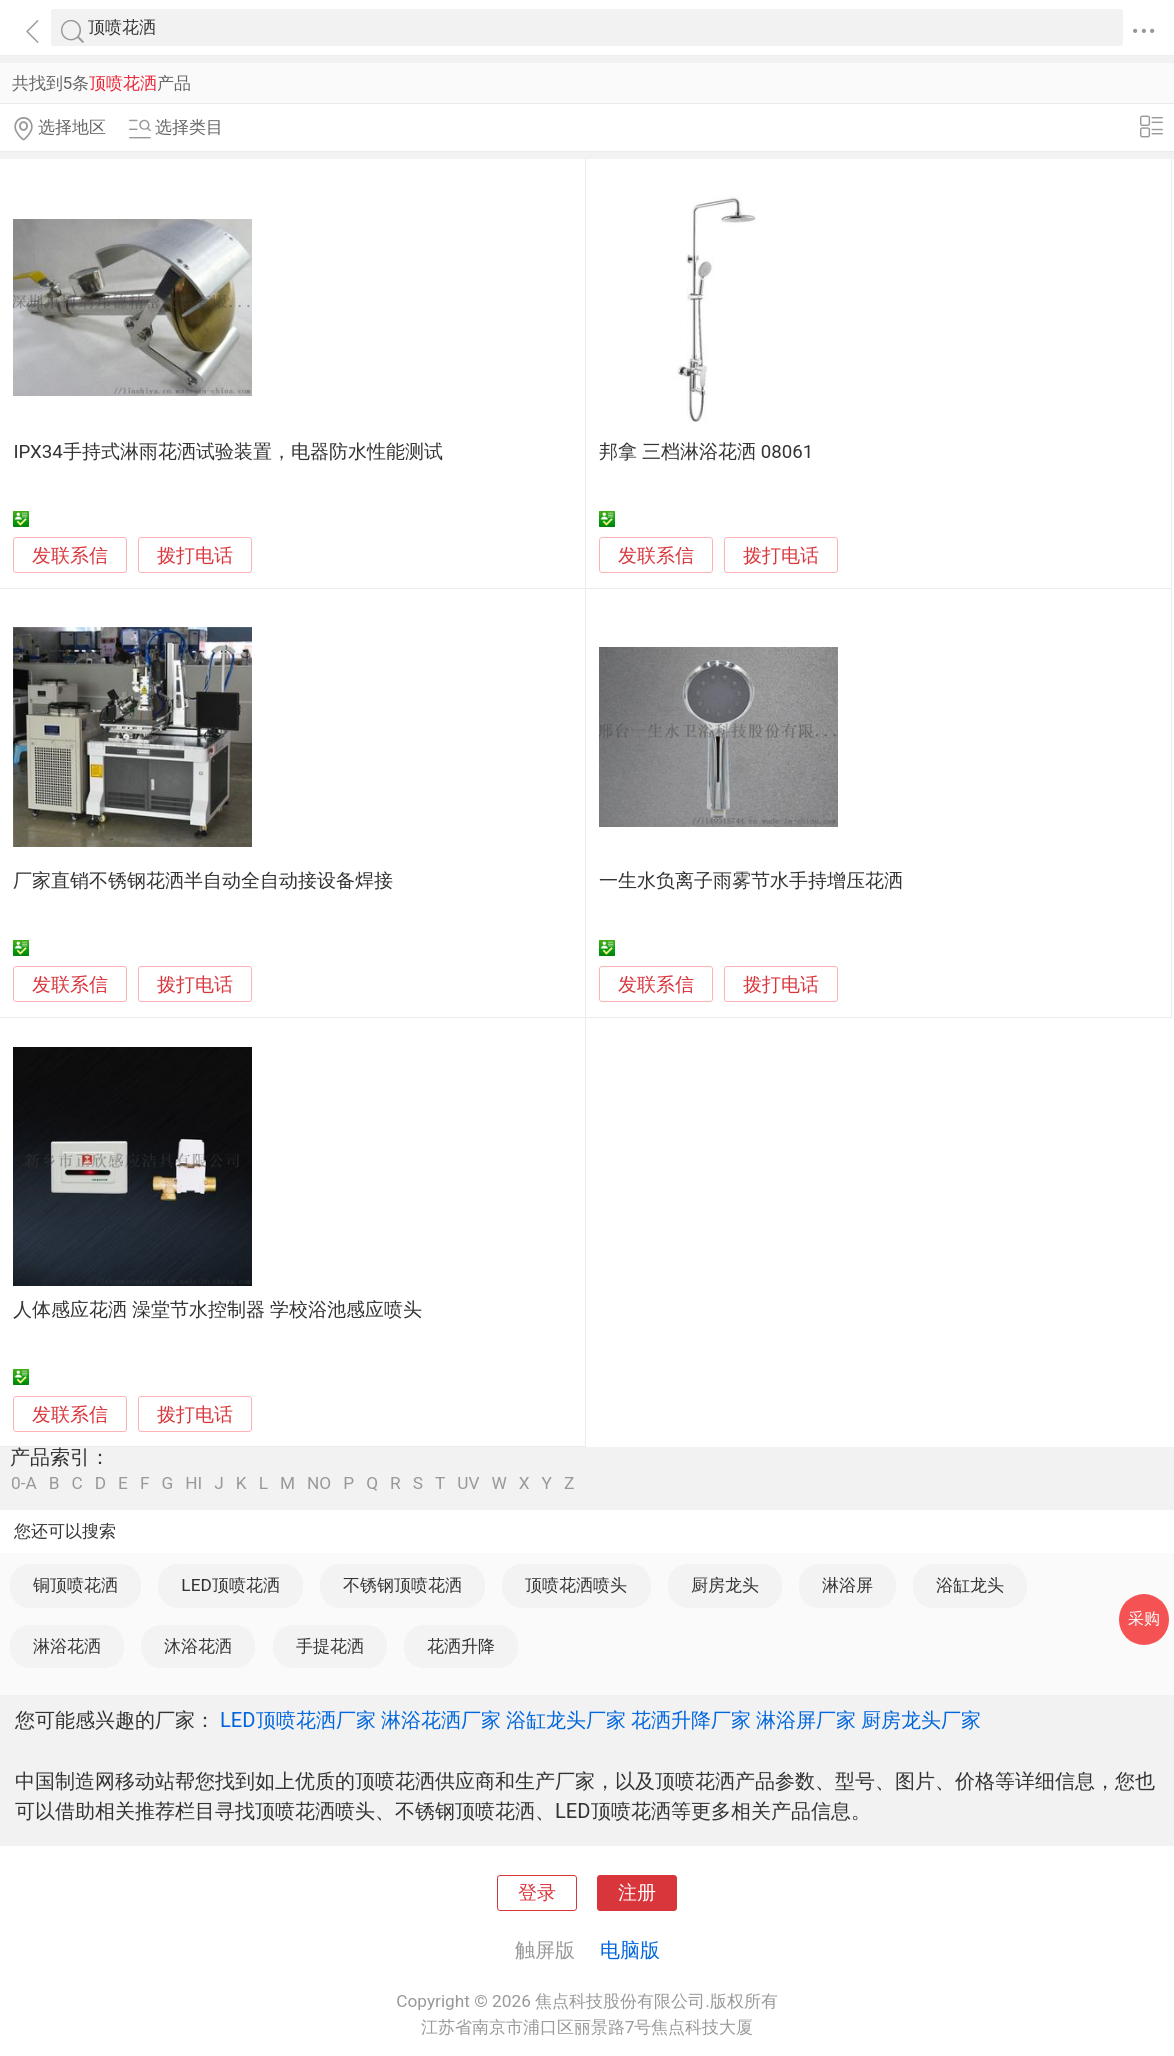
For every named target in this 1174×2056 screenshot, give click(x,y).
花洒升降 (461, 1646)
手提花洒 (330, 1646)
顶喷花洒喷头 (576, 1585)
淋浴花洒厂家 (441, 1720)
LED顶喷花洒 (230, 1585)
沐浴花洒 (198, 1646)
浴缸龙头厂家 (566, 1720)
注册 (637, 1893)
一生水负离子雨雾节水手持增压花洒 (751, 881)
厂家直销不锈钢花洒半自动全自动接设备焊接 (203, 881)
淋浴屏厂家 (806, 1720)
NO (319, 1483)
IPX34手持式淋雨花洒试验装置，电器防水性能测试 (227, 452)
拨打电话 (195, 555)
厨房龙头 (725, 1585)
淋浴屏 (847, 1585)
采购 (1144, 1618)
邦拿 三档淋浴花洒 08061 (706, 452)
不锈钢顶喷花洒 (402, 1585)
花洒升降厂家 (691, 1720)
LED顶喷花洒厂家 (298, 1720)
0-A (24, 1483)
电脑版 (630, 1950)
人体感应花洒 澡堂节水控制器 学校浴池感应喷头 (217, 1310)
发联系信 (70, 556)
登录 (537, 1893)
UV (468, 1483)
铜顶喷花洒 (75, 1585)
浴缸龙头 (970, 1585)
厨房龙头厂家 (921, 1720)
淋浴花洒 (67, 1646)
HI (193, 1483)
